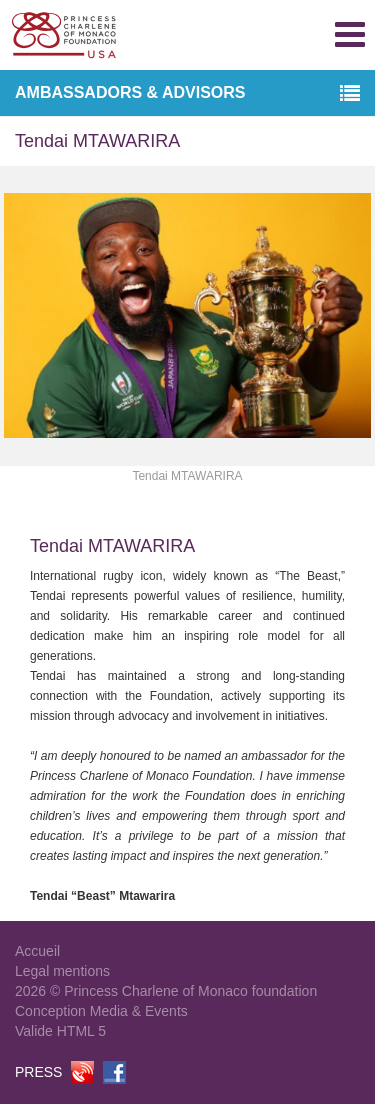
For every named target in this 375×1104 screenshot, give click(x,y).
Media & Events (139, 1011)
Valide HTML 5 (60, 1031)
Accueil (37, 951)
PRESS (38, 1072)
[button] (350, 94)
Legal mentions (62, 971)
